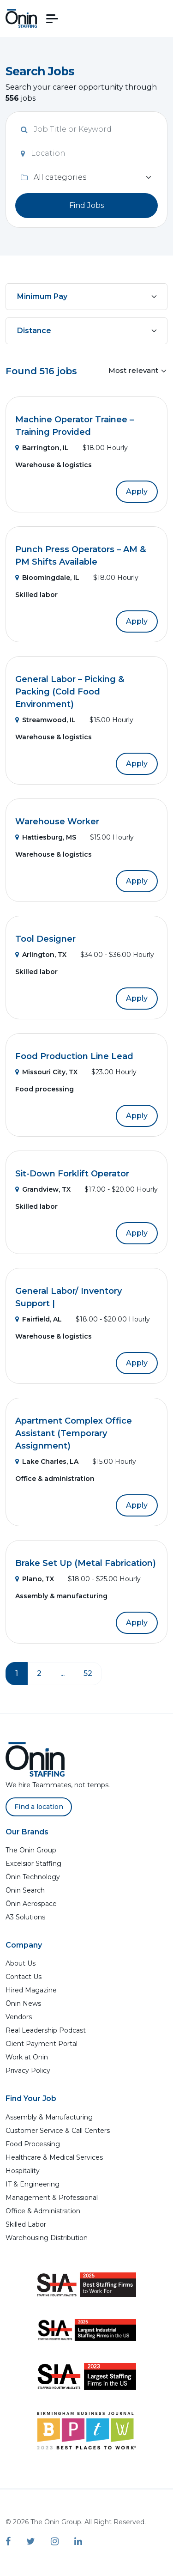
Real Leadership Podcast (46, 2030)
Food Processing (33, 2144)
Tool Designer (45, 939)
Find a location (38, 1807)
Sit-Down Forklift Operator (72, 1174)
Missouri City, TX (46, 1072)
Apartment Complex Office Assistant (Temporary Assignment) (73, 1433)
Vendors (19, 2017)
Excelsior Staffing (33, 1863)
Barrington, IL (42, 448)
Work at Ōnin (27, 2057)
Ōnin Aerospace (31, 1904)
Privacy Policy (28, 2070)
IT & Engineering (33, 2184)
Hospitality (23, 2171)
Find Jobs (86, 205)
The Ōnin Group (31, 1850)
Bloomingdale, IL (47, 577)
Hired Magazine (31, 1990)
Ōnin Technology (33, 1877)
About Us (21, 1963)
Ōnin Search (25, 1890)
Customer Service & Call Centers (58, 2130)
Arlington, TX (40, 954)
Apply (137, 491)
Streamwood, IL (45, 720)
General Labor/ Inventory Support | (68, 1297)
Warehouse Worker (57, 821)
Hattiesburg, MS (45, 837)
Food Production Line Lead (74, 1056)
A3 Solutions (25, 1917)
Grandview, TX (43, 1189)
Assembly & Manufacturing (49, 2117)
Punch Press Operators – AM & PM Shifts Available (80, 555)
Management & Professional (52, 2197)
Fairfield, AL (38, 1319)
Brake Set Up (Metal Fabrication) (85, 1563)
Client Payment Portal (42, 2044)
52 (88, 1673)
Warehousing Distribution (47, 2238)
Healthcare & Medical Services (54, 2157)
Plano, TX (34, 1579)
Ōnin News (23, 2003)
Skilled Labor (26, 2224)
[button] (52, 18)
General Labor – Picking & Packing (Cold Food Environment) (69, 691)
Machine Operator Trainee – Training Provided (74, 425)
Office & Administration (43, 2211)
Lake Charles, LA (46, 1461)
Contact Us (24, 1977)
